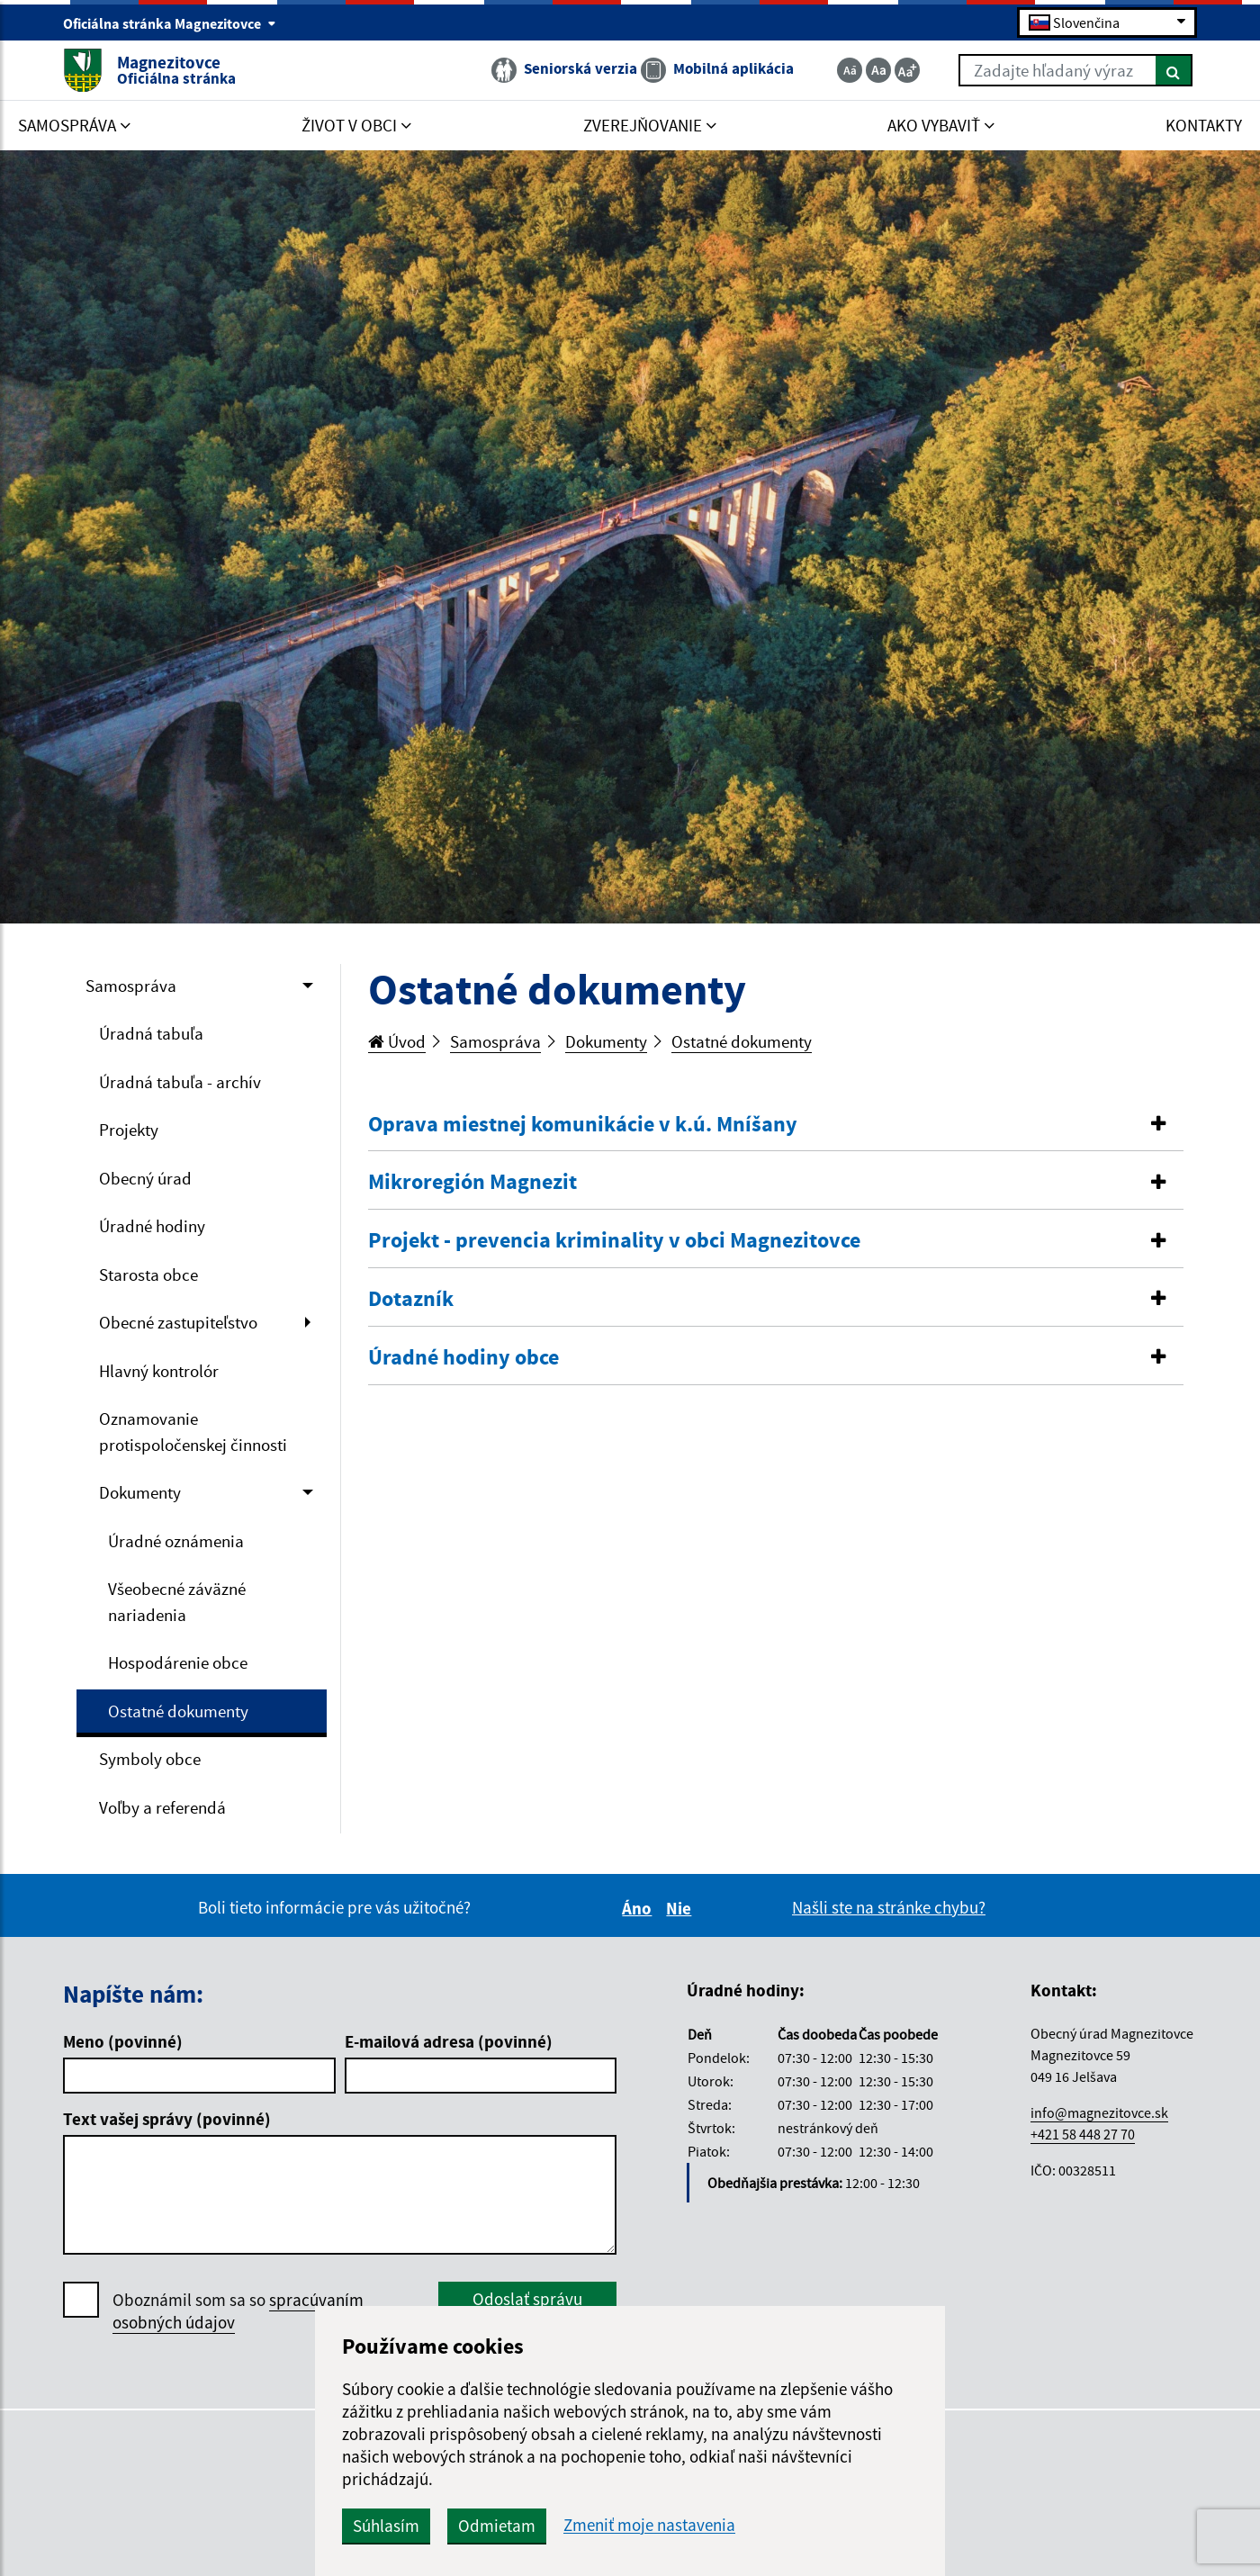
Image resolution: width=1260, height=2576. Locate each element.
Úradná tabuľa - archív (180, 1082)
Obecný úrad (145, 1178)
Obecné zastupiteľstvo (178, 1322)
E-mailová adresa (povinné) (449, 2041)
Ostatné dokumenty (178, 1711)
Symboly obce (150, 1759)
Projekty (128, 1129)
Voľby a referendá (162, 1807)
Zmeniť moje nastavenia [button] (649, 2525)
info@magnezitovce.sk (1099, 2112)
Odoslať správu (527, 2299)
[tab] (776, 1125)
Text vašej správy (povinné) (167, 2119)
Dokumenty (140, 1492)
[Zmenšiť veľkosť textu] (849, 70)
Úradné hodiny (152, 1226)
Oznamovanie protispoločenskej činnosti (193, 1431)
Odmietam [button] (497, 2525)
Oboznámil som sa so (238, 2311)
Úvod (397, 1041)
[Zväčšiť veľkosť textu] (907, 70)
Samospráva (131, 985)
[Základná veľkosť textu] (878, 70)
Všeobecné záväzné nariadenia (177, 1602)
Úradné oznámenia (176, 1541)
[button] (776, 1125)
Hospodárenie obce (178, 1662)
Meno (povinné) (123, 2041)
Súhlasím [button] (386, 2525)
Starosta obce (148, 1274)
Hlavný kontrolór (159, 1371)
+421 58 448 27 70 (1082, 2134)
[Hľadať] (1174, 70)
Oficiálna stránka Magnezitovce (169, 23)
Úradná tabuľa (151, 1033)
